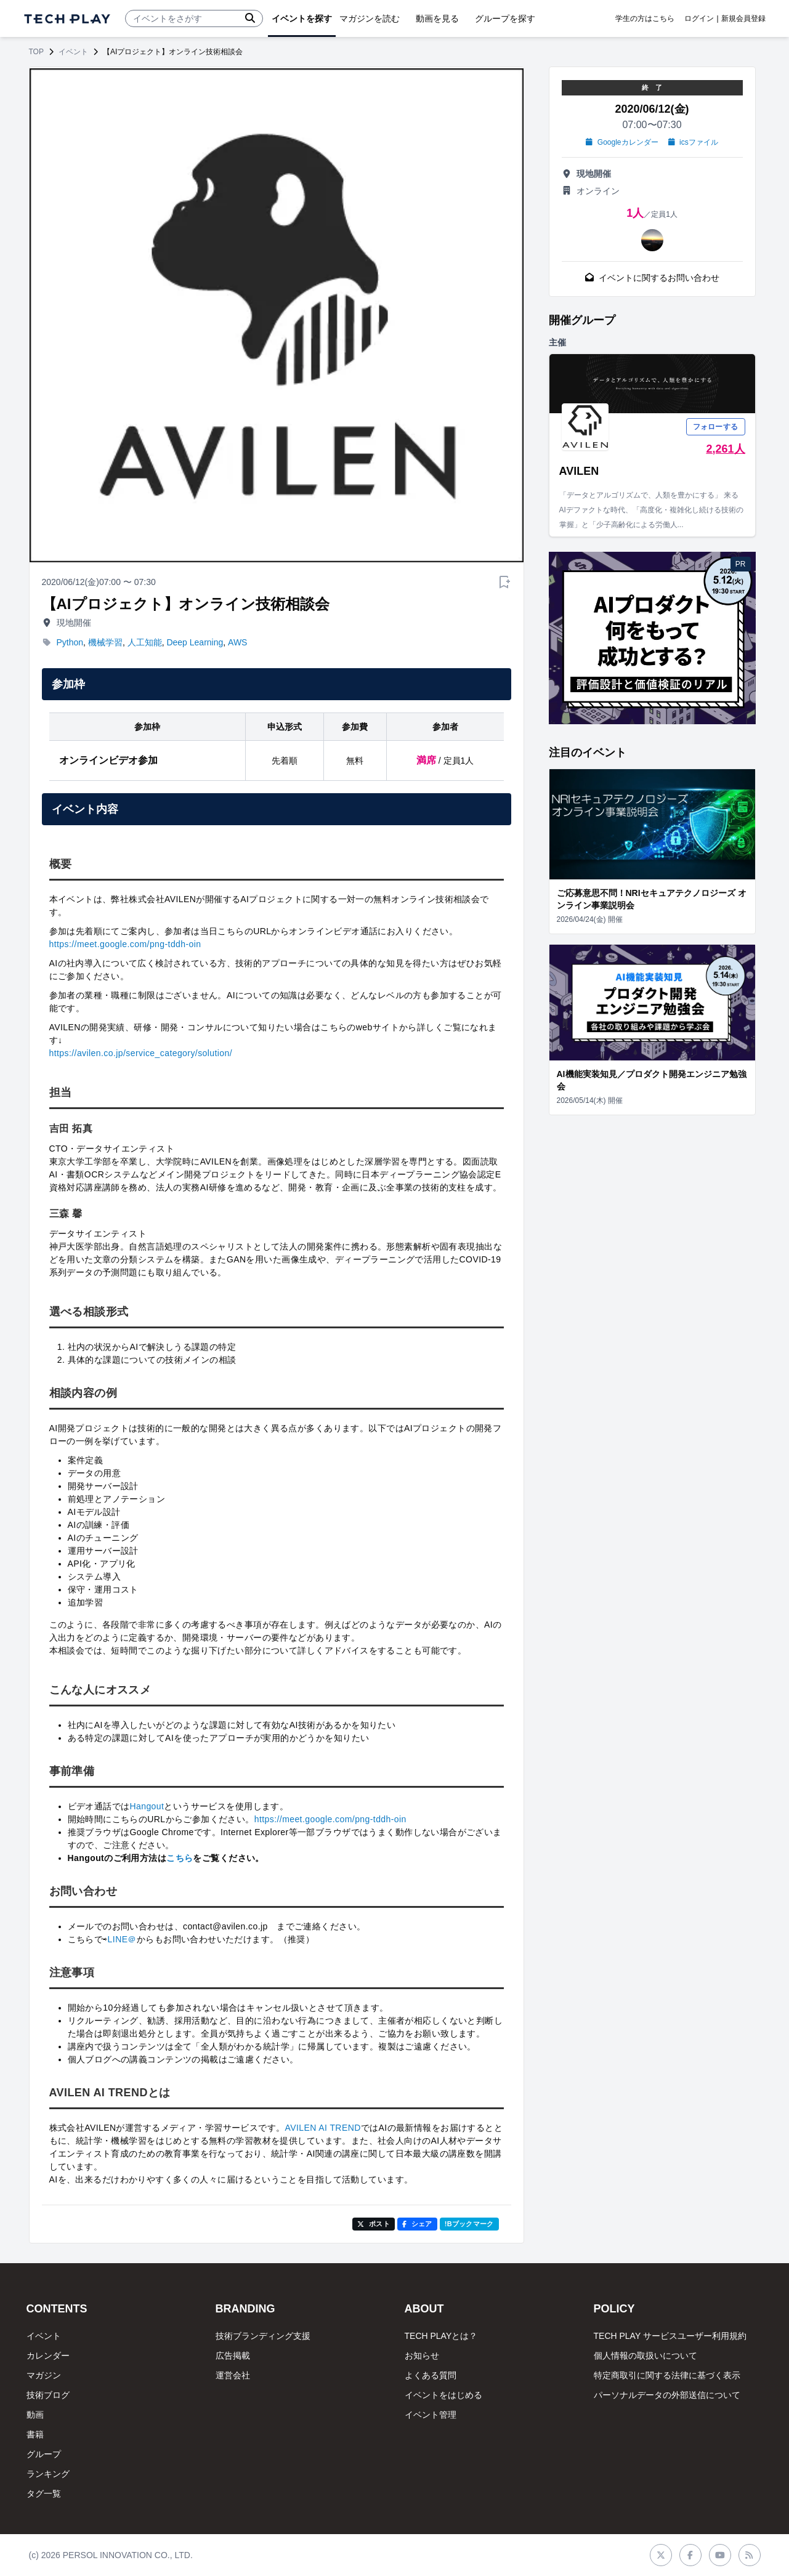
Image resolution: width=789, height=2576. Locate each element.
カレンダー (48, 2355)
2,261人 (725, 449)
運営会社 (233, 2375)
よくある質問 (430, 2375)
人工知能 (144, 642)
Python (70, 642)
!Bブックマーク (469, 2223)
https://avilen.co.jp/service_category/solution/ (141, 1053)
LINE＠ (122, 1939)
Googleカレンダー (622, 142)
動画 (35, 2415)
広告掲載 (233, 2355)
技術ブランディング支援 (263, 2336)
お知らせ (422, 2355)
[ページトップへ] (67, 18)
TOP (36, 51)
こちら (179, 1858)
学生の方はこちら (644, 18)
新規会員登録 (743, 18)
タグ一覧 (43, 2493)
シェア (417, 2223)
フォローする (715, 426)
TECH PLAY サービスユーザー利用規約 (670, 2336)
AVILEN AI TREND (322, 2128)
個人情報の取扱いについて (645, 2355)
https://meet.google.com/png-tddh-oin (125, 944)
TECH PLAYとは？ (441, 2336)
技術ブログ (48, 2395)
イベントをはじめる (443, 2395)
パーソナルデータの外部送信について (667, 2395)
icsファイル (693, 142)
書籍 (35, 2434)
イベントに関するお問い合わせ (652, 278)
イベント (73, 51)
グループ (43, 2454)
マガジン (43, 2375)
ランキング (48, 2474)
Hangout (146, 1806)
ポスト (373, 2223)
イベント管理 (430, 2415)
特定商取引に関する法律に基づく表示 (667, 2375)
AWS (237, 642)
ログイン (699, 18)
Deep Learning (194, 642)
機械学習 (105, 642)
